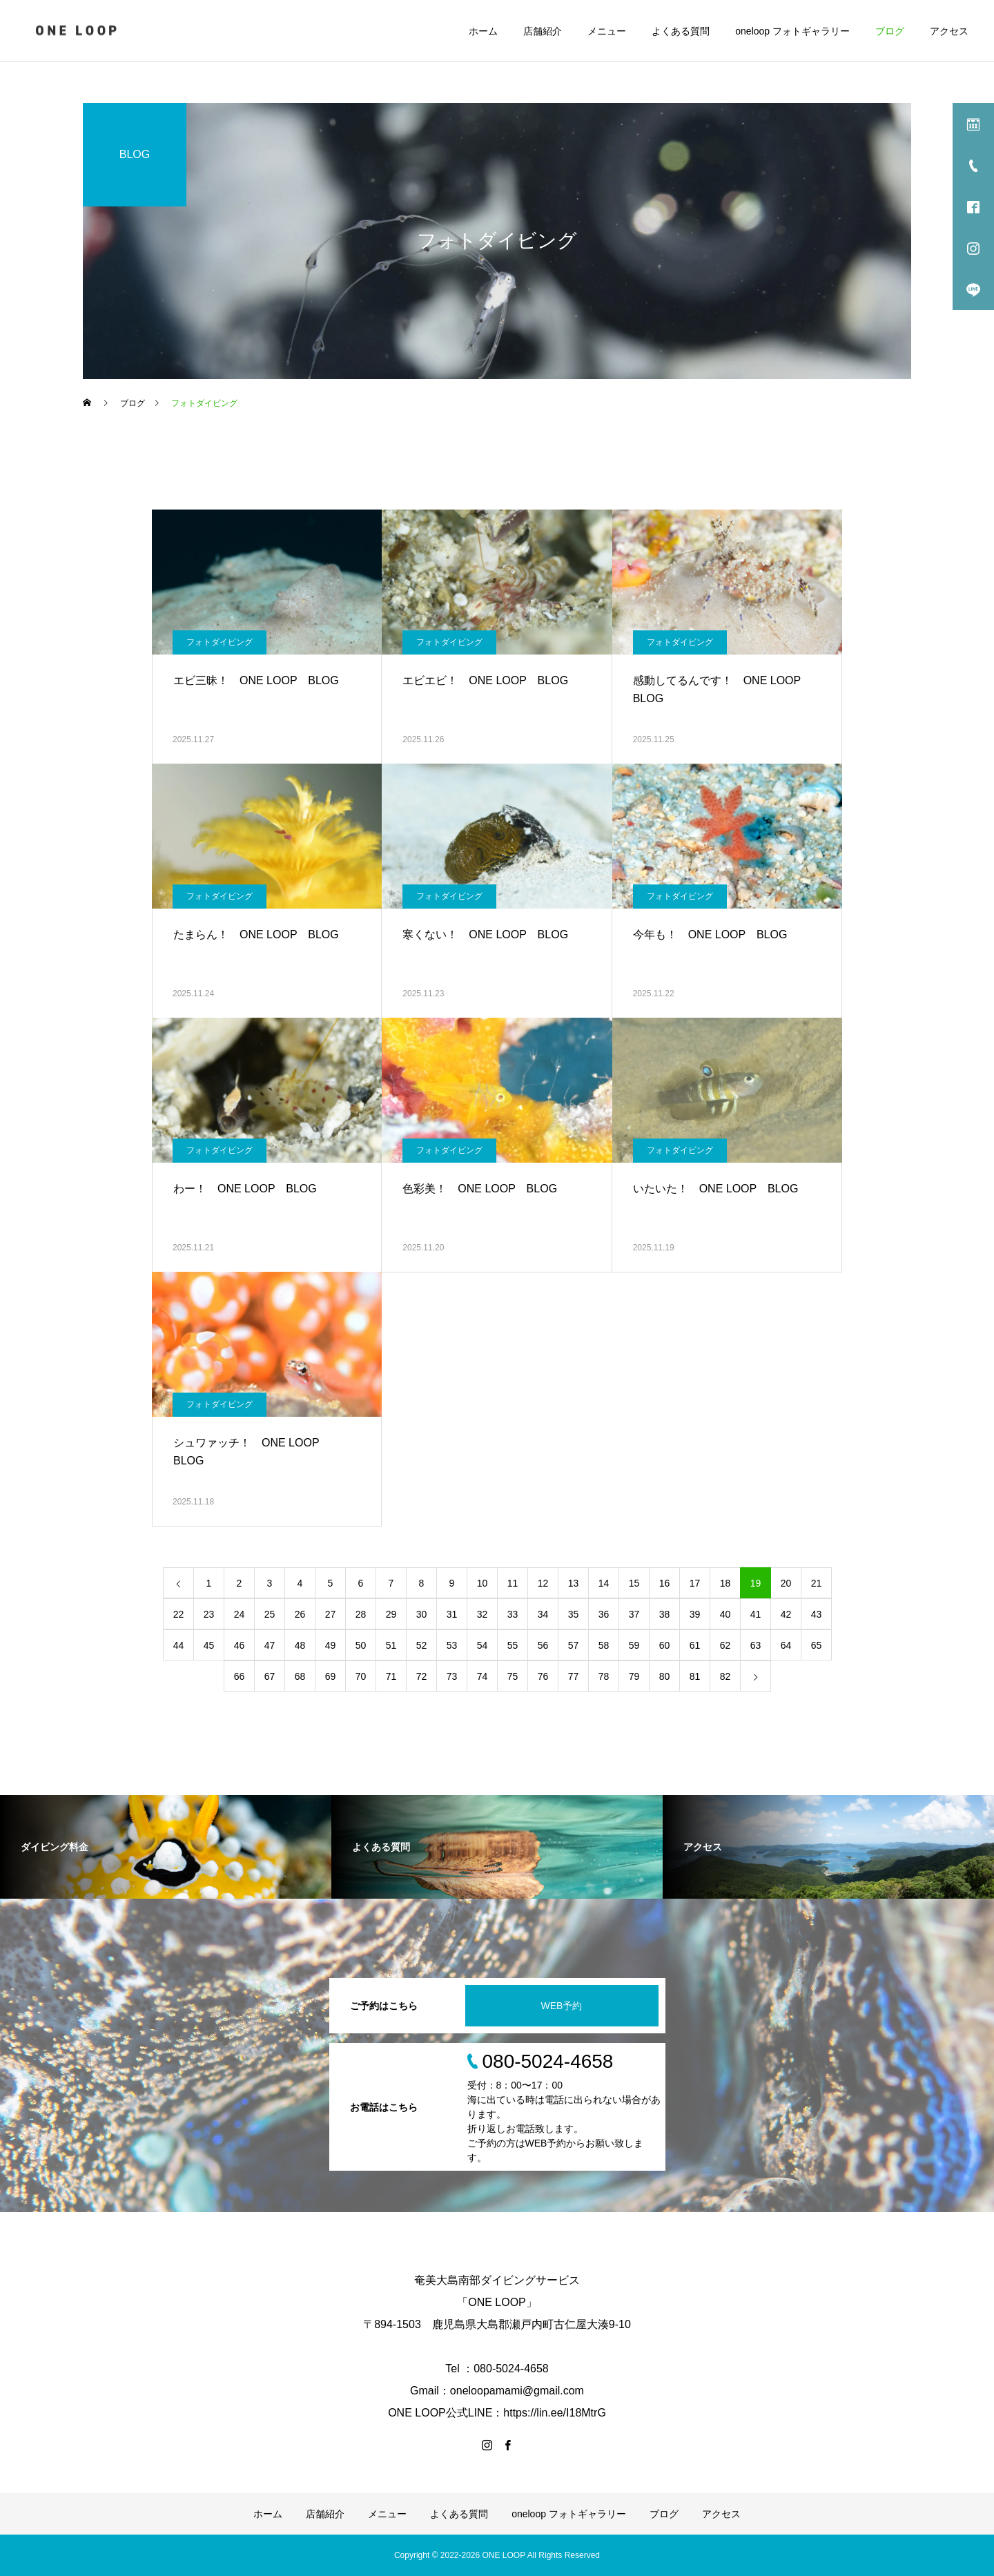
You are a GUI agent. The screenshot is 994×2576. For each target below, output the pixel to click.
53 (452, 1645)
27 (330, 1614)
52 (421, 1645)
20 (786, 1583)
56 (543, 1645)
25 (269, 1614)
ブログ (889, 31)
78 (604, 1676)
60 (664, 1645)
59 (634, 1645)
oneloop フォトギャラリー (792, 31)
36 (604, 1614)
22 (178, 1614)
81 (695, 1676)
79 (634, 1676)
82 (725, 1676)
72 (421, 1676)
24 (239, 1614)
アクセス (949, 31)
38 (664, 1614)
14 (604, 1583)
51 (391, 1645)
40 (725, 1614)
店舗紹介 (542, 31)
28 (361, 1614)
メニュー (606, 31)
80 (664, 1676)
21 (816, 1583)
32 (482, 1614)
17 (695, 1583)
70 (361, 1676)
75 (512, 1676)
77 (573, 1676)
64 (786, 1645)
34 (543, 1614)
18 (725, 1583)
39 (695, 1614)
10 (482, 1583)
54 (482, 1645)
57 (573, 1645)
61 (695, 1645)
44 (178, 1645)
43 (816, 1614)
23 (209, 1614)
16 (664, 1583)
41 (755, 1614)
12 (543, 1583)
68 (300, 1676)
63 (755, 1645)
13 (573, 1583)
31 (452, 1614)
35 (573, 1614)
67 (269, 1676)
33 (512, 1614)
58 (604, 1645)
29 (391, 1614)
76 (543, 1676)
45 (209, 1645)
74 (482, 1676)
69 (330, 1676)
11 (512, 1583)
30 (421, 1614)
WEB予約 (562, 2005)
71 (391, 1676)
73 (452, 1676)
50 (361, 1645)
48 (300, 1645)
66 (239, 1676)
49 (330, 1645)
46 (239, 1645)
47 (269, 1645)
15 (634, 1583)
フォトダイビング (219, 642)
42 (786, 1614)
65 (816, 1645)
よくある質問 (681, 31)
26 (300, 1614)
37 (634, 1614)
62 (725, 1645)
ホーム (483, 31)
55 (512, 1645)
